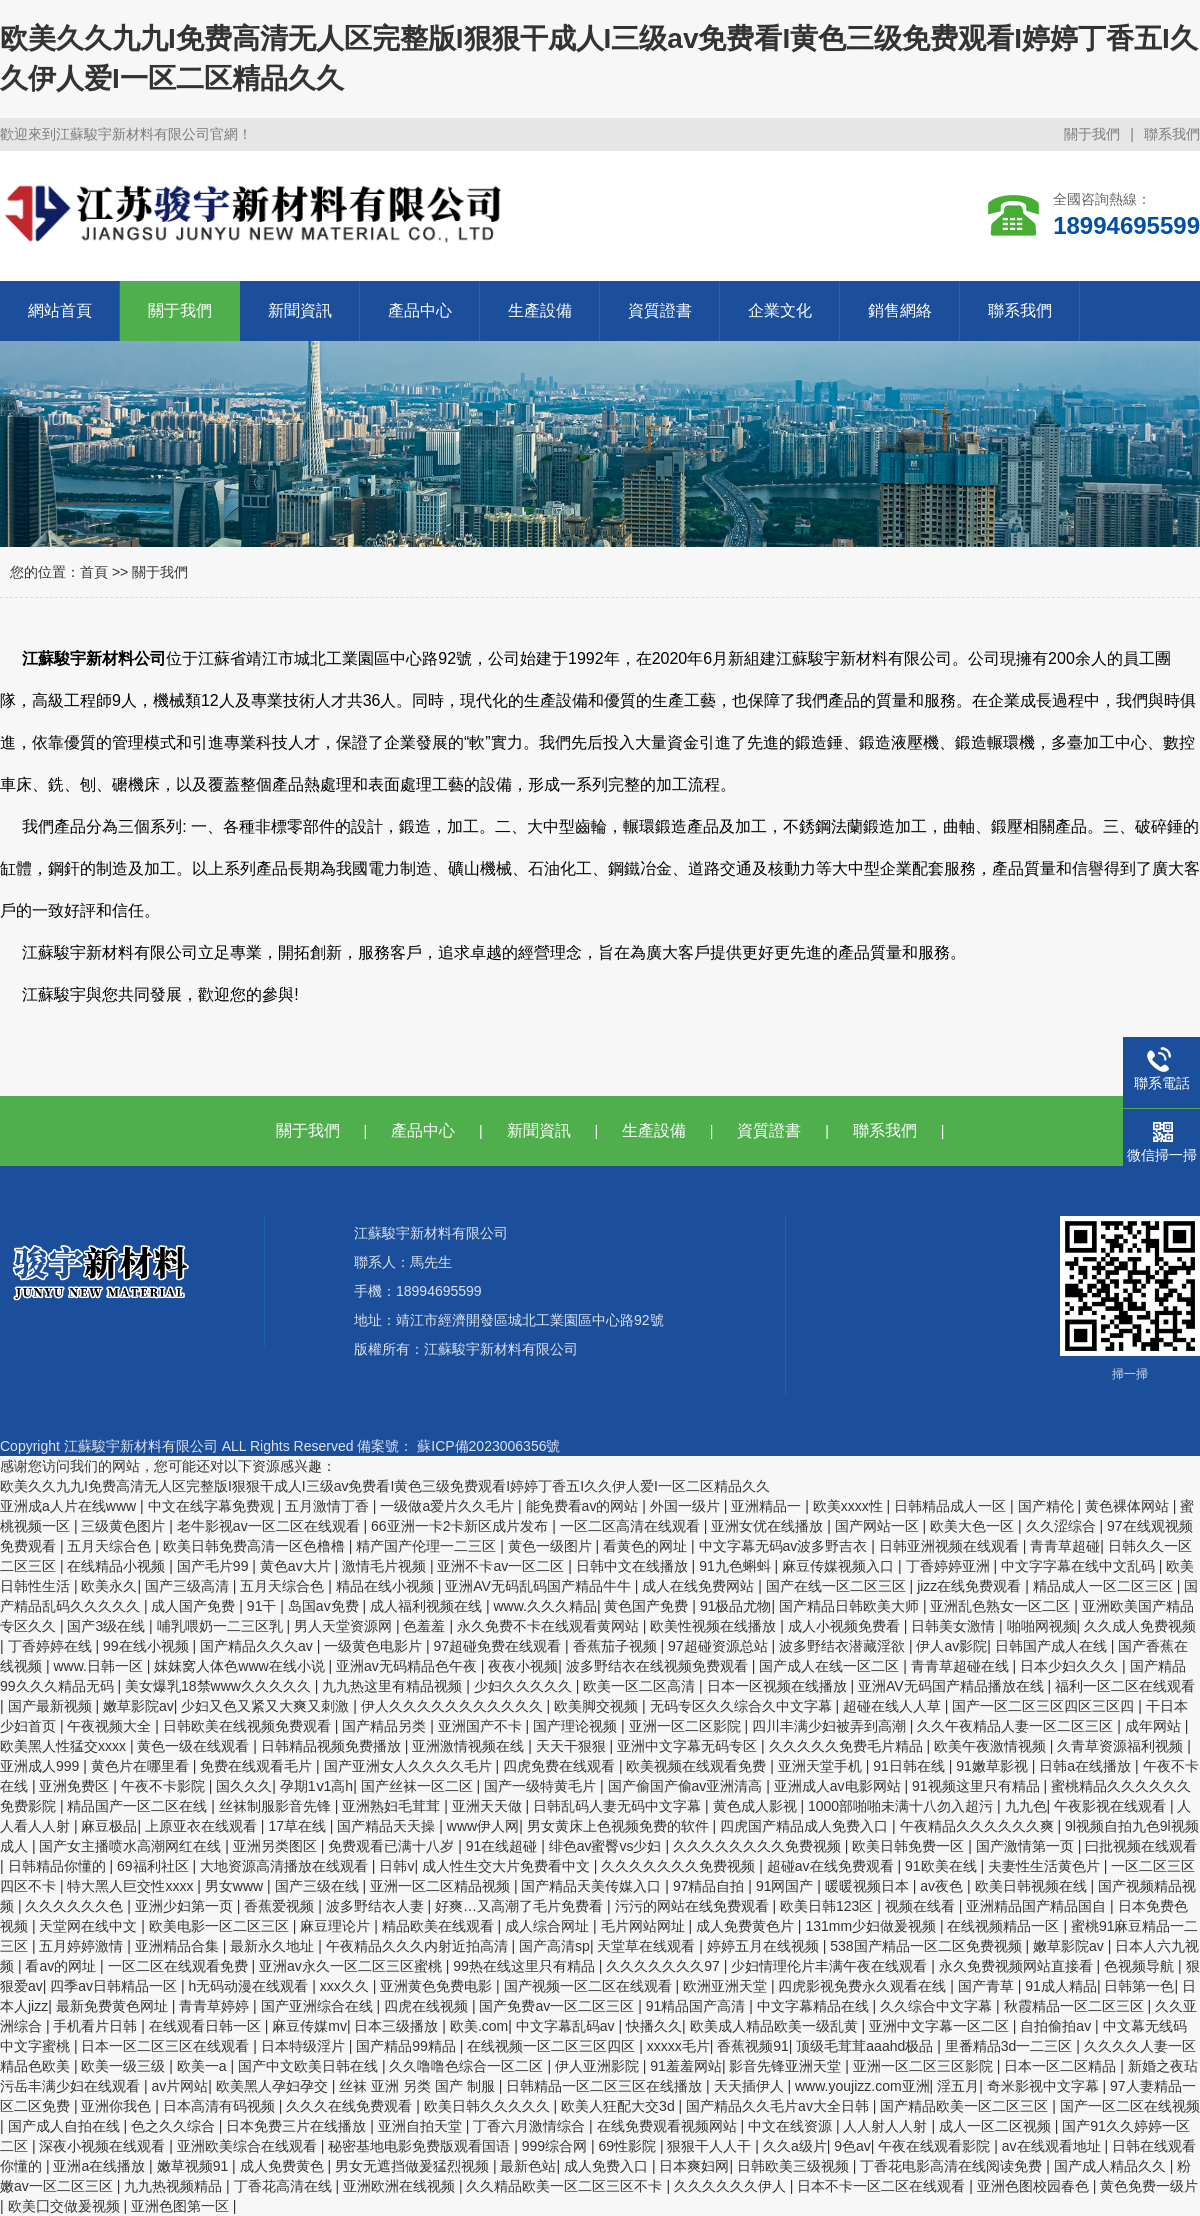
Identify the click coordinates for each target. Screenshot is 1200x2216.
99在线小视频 (147, 1646)
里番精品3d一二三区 (1010, 2046)
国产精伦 (1048, 1506)
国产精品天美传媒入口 (593, 1886)
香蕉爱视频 (281, 1906)
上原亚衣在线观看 (203, 1826)
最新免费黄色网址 (114, 2006)
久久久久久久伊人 (732, 2186)
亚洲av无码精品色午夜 (408, 1666)
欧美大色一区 (974, 1526)
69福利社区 (154, 1866)
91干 (263, 1606)
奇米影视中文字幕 (1045, 2086)
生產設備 (540, 310)
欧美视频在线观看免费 (698, 1766)
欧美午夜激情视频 (992, 1746)
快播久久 (654, 2026)
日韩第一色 (1139, 1986)
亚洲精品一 (768, 1506)
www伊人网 (483, 1826)
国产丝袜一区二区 (419, 1786)
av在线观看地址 (1053, 2146)
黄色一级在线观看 (195, 1746)
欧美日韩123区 (828, 1906)
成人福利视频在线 (428, 1606)
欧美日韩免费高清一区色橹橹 (256, 1546)
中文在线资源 (792, 2126)
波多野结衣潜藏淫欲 (844, 1646)
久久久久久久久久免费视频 (759, 1846)
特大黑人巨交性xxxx (132, 1886)
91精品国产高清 (697, 2006)
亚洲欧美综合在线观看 (249, 2146)
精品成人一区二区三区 (1105, 1586)
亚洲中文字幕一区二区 (941, 2026)
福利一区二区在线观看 (1125, 1686)
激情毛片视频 (386, 1566)
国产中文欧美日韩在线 (310, 2066)
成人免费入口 (608, 2166)
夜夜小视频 (523, 1666)
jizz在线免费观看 (971, 1586)
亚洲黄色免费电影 (438, 1986)
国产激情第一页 (1027, 1846)
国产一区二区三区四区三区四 (1045, 1706)
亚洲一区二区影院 (687, 1726)
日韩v (396, 1866)
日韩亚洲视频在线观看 (951, 1546)
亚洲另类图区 (277, 1846)
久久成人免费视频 (1140, 1626)
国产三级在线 (319, 1886)
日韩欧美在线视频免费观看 (249, 1726)
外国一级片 (687, 1506)
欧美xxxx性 (850, 1506)
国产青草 (988, 1986)
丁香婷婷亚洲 (950, 1566)
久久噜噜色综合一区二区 (468, 2066)
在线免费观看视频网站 (669, 2126)
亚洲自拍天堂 (422, 2126)
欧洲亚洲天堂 (727, 1986)
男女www (236, 1886)
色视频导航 (1141, 1966)
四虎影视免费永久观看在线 (864, 1986)
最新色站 (528, 2166)
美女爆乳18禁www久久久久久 (220, 1686)
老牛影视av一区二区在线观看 (270, 1526)
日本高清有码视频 (221, 2106)
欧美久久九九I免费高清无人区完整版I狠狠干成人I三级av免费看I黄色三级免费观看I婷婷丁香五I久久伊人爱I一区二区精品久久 (385, 1486)
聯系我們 (1172, 134)
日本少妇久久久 (1071, 1666)
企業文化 (780, 310)
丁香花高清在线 (285, 2186)
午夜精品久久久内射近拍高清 (419, 1946)
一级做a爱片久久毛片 (449, 1506)
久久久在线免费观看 (351, 2106)
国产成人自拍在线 (66, 2126)
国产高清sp (554, 1946)
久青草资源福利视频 (1122, 1746)
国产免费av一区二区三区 (558, 2006)
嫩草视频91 (194, 2166)
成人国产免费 (195, 1606)
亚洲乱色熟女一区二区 (1002, 1606)
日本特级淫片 (305, 2046)
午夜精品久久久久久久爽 (979, 1826)
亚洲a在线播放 (101, 2166)
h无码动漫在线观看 (251, 1986)
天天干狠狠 (573, 1746)
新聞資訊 (300, 310)
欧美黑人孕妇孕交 (274, 2086)
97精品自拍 (710, 1886)
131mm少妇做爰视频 (872, 1926)
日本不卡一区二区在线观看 (883, 2186)
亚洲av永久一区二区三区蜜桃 (352, 1966)
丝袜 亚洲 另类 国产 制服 (418, 2086)
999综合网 (556, 2146)
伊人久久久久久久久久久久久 (454, 1706)
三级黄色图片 (125, 1526)
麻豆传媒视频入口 (840, 1566)
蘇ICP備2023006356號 (488, 1446)
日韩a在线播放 (1087, 1766)
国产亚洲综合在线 (319, 2006)
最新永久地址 (274, 1946)
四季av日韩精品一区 (115, 1986)
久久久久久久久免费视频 (680, 1866)
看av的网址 (62, 1966)
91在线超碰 (503, 1846)
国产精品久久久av (258, 1646)
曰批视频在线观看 (1141, 1846)
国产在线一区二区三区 (838, 1586)
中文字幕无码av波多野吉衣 (785, 1546)
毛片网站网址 (645, 1926)
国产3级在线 (108, 1626)
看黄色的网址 (647, 1546)
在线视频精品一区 (1005, 1926)
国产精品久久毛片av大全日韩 (779, 2106)
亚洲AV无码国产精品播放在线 (953, 1686)
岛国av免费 (325, 1606)
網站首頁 (60, 310)
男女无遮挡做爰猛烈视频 (414, 2166)
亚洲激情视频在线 (470, 1746)
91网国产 (786, 1886)
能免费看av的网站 (584, 1506)
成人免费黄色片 (747, 1926)
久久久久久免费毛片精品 (848, 1746)
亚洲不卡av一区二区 (502, 1566)
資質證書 (660, 310)
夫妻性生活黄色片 (1046, 1866)
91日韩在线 (910, 1766)
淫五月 (958, 2086)
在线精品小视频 (118, 1566)
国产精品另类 (386, 1726)
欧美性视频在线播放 (715, 1626)
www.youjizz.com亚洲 (862, 2086)
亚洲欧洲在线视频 (401, 2186)
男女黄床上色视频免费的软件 (620, 1826)
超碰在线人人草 (894, 1706)
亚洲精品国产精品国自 (1038, 1906)
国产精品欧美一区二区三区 (966, 2106)
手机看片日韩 (97, 2026)
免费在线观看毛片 (258, 1766)
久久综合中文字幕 (938, 2006)
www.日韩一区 (99, 1666)
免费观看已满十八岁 (393, 1846)
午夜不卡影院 (165, 1786)
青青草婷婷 (216, 2006)
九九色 (1026, 1806)
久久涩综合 (1063, 1526)
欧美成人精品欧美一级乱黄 (776, 2026)
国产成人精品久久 (1112, 2166)
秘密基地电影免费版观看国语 (421, 2146)
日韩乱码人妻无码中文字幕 (619, 1806)
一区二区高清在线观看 (632, 1526)
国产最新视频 (52, 1706)
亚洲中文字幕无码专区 (689, 1746)
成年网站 (1155, 1726)
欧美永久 (109, 1586)
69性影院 (628, 2146)
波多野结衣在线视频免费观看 (659, 1666)
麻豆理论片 (337, 1926)
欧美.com (479, 2026)
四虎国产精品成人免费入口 (806, 1826)
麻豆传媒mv (309, 2026)
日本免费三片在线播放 (298, 2126)
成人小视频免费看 (846, 1626)
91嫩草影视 (993, 1766)
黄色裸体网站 (1129, 1506)
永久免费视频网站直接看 (1018, 1966)
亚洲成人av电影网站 (839, 1786)
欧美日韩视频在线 (1033, 1886)
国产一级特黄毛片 (542, 1786)
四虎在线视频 (428, 2006)
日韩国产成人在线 (1053, 1646)
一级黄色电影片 (375, 1646)
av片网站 (179, 2086)
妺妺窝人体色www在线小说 (241, 1666)
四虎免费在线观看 (561, 1766)
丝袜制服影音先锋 (277, 1806)
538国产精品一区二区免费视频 (927, 1946)
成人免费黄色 (284, 2166)
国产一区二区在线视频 (1130, 2106)
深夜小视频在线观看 (104, 2146)
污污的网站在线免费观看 (694, 1906)
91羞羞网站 (686, 2066)
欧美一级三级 (125, 2066)
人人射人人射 (887, 2126)
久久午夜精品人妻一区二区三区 (1017, 1726)
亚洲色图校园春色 (1035, 2186)
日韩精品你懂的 (59, 1866)
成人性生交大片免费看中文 (508, 1866)
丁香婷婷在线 (52, 1646)
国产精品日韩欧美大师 (851, 1606)
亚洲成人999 (41, 1766)
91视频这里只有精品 (977, 1786)
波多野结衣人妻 (377, 1906)
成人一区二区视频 (997, 2126)
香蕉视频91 (753, 2046)
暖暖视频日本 (869, 1886)
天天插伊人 (751, 2086)
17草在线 (298, 1826)
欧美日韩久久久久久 (489, 2106)
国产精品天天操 (388, 1826)
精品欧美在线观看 (440, 1926)
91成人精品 (1061, 1986)
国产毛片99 (214, 1566)
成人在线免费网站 (700, 1586)
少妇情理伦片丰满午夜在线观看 (831, 1966)
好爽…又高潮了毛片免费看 (521, 1906)
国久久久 (244, 1786)
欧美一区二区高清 (641, 1686)
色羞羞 (426, 1626)
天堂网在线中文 (90, 1926)
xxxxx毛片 (678, 2046)
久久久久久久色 (76, 1906)
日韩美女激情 (955, 1626)
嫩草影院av (138, 1706)
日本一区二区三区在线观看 (167, 2046)
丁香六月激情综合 (531, 2126)
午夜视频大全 (111, 1726)
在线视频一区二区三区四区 (553, 2046)
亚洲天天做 (489, 1806)
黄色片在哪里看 (142, 1766)
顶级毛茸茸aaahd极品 (866, 2046)
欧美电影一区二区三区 (221, 1926)
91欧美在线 (942, 1866)
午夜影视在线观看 (1112, 1806)
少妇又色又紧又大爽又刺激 (267, 1706)
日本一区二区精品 (1062, 2066)
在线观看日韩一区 (207, 2026)
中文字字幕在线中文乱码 (1080, 1566)
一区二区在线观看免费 (180, 1966)
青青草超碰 (1065, 1546)
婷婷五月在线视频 (765, 1946)
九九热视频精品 (175, 2186)
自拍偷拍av (1057, 2026)
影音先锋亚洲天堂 (787, 2066)
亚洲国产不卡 (482, 1726)
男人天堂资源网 (345, 1626)
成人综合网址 (549, 1926)
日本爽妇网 (694, 2166)
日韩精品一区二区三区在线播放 (606, 2086)
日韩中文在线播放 (634, 1566)
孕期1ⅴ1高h (316, 1786)
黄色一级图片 (552, 1546)
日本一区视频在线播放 (779, 1686)
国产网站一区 (879, 1526)
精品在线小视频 (387, 1586)
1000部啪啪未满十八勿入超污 (902, 1806)
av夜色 (943, 1886)
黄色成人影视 (757, 1806)
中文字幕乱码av (567, 2026)
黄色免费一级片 (1149, 2186)
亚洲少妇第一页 (186, 1906)
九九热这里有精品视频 (394, 1686)
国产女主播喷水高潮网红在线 (132, 1846)
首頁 (94, 572)
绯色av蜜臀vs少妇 (607, 1846)
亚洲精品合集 (179, 1946)
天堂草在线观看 (648, 1946)
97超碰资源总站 (719, 1646)
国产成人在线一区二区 (831, 1666)
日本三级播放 (398, 2026)
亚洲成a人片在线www (70, 1506)
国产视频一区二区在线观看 (590, 1986)
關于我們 (1092, 134)
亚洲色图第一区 (182, 2206)
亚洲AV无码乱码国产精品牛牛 (540, 1586)
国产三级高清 (189, 1586)
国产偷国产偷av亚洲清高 (687, 1786)
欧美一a (204, 2066)
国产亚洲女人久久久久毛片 (410, 1766)
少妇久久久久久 (525, 1686)
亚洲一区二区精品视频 (442, 1886)
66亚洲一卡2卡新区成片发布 (461, 1526)
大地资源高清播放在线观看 (286, 1866)
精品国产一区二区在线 (139, 1806)
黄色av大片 (297, 1566)
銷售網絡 (900, 310)
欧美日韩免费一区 (910, 1846)
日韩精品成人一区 (952, 1506)
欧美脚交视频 (598, 1706)
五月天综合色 (111, 1546)
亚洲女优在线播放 (769, 1526)
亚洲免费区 (76, 1786)
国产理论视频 (577, 1726)
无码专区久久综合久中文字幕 (743, 1706)
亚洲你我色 (118, 2106)
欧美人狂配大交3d (619, 2106)
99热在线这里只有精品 (525, 1966)
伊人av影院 (951, 1646)
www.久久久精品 (544, 1606)
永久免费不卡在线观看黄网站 (550, 1626)
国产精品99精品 (407, 2046)
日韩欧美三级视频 (795, 2166)
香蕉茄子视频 (617, 1646)
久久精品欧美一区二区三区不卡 (566, 2186)
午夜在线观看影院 (936, 2146)
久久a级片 (795, 2146)
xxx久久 (346, 1986)
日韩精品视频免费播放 (333, 1746)
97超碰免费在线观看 (499, 1646)
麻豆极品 (109, 1826)
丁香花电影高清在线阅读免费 (953, 2166)
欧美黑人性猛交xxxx (65, 1746)
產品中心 (420, 310)
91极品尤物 (736, 1606)
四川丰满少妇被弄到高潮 (831, 1726)
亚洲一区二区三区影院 (925, 2066)
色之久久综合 (175, 2126)
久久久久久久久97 (664, 1966)
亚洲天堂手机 (822, 1766)
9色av (852, 2146)
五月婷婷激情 (83, 1946)
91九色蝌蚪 (736, 1566)
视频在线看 (922, 1906)
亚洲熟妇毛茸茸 (393, 1806)
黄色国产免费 (648, 1606)
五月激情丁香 (329, 1506)
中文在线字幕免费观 (213, 1506)
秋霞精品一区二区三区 (1076, 2006)
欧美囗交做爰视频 (66, 2206)
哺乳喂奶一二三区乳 (222, 1626)
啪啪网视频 (1042, 1626)
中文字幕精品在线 (815, 2006)
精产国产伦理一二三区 (428, 1546)
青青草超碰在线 (962, 1666)
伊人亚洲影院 (599, 2066)
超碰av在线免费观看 (832, 1866)
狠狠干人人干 (711, 2146)
